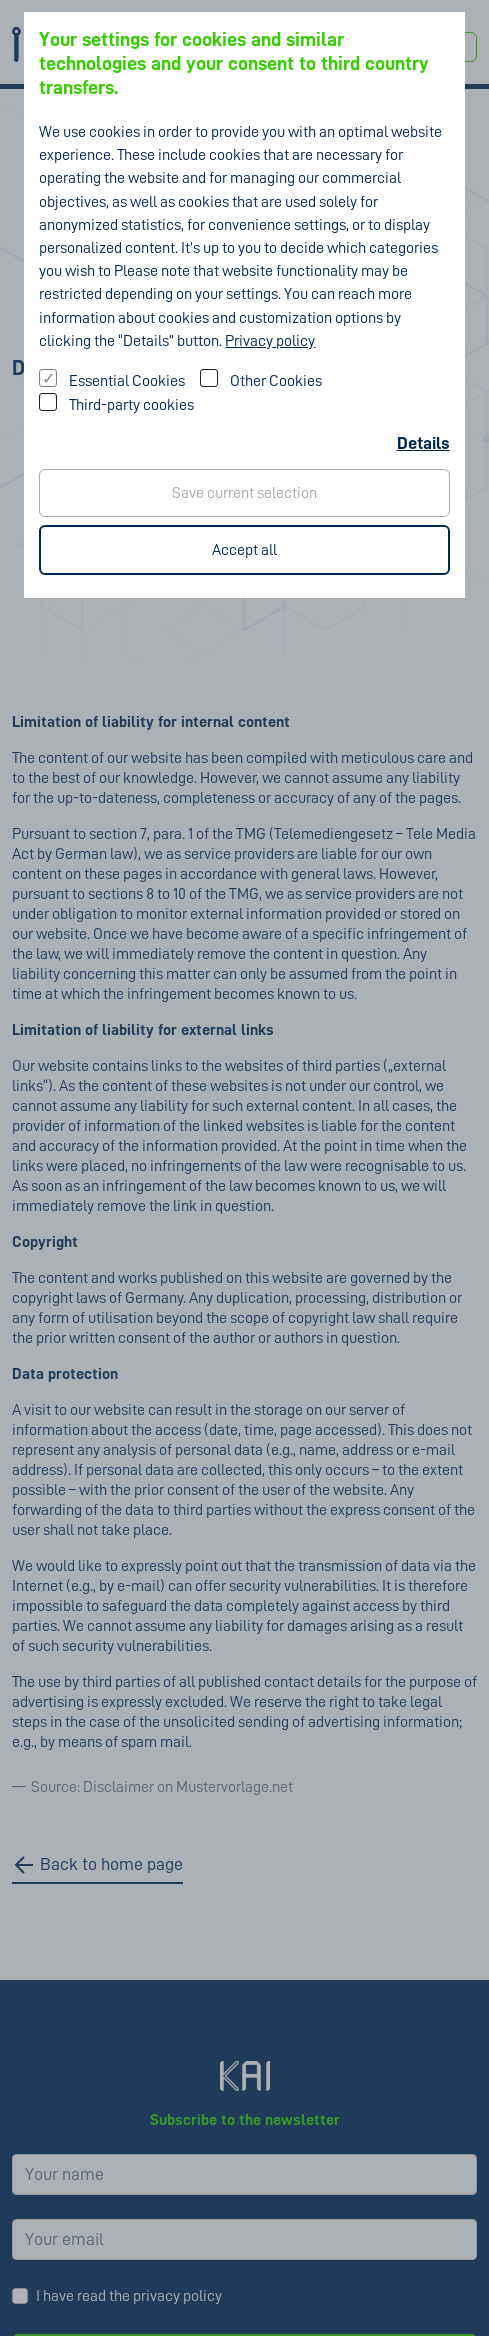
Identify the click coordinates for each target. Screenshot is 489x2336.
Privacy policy (270, 341)
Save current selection (244, 493)
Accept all (244, 550)
